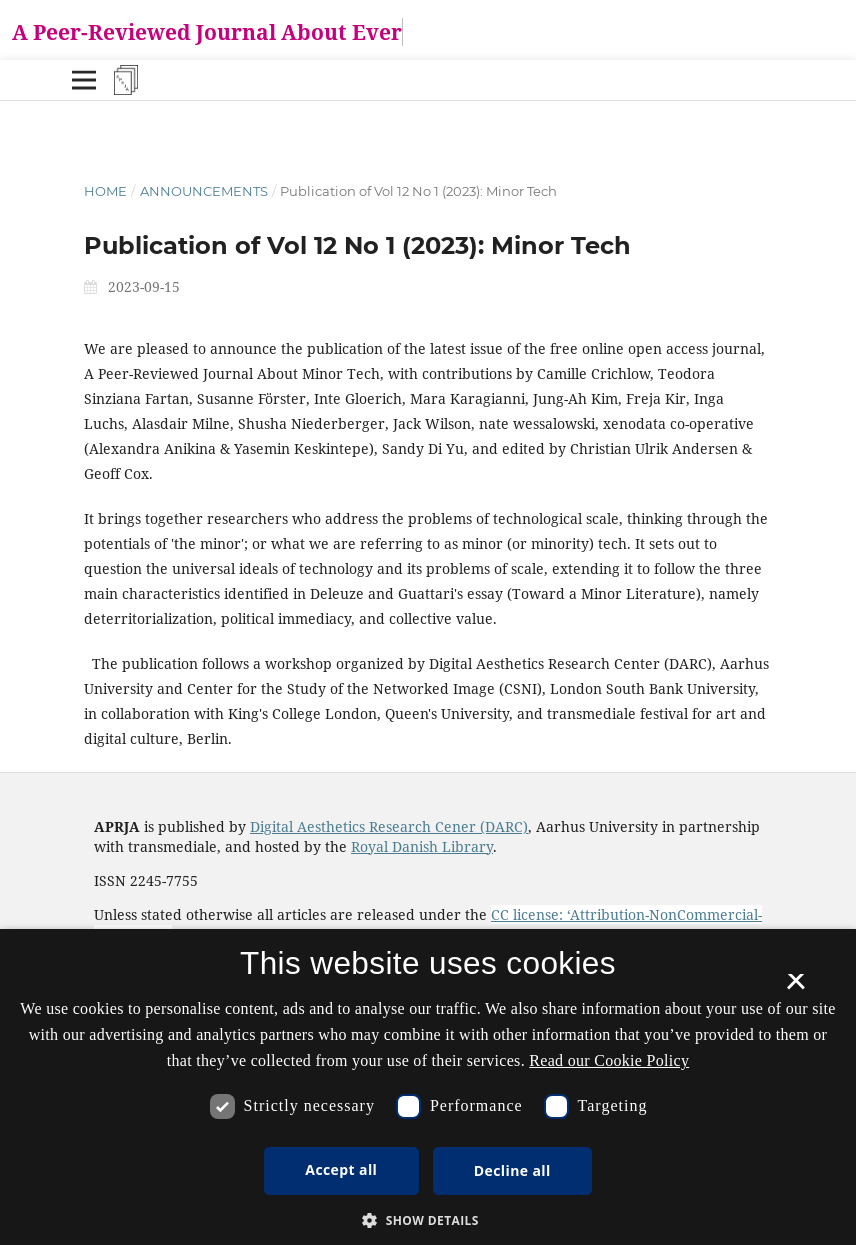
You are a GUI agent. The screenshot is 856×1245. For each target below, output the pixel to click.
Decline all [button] (512, 1170)
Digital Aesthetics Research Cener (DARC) (389, 826)
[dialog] (428, 1087)
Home (105, 191)
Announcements (204, 191)
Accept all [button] (341, 1169)
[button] (428, 1220)
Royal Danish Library (422, 846)
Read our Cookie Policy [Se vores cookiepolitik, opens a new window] (609, 1060)
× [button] (795, 988)
